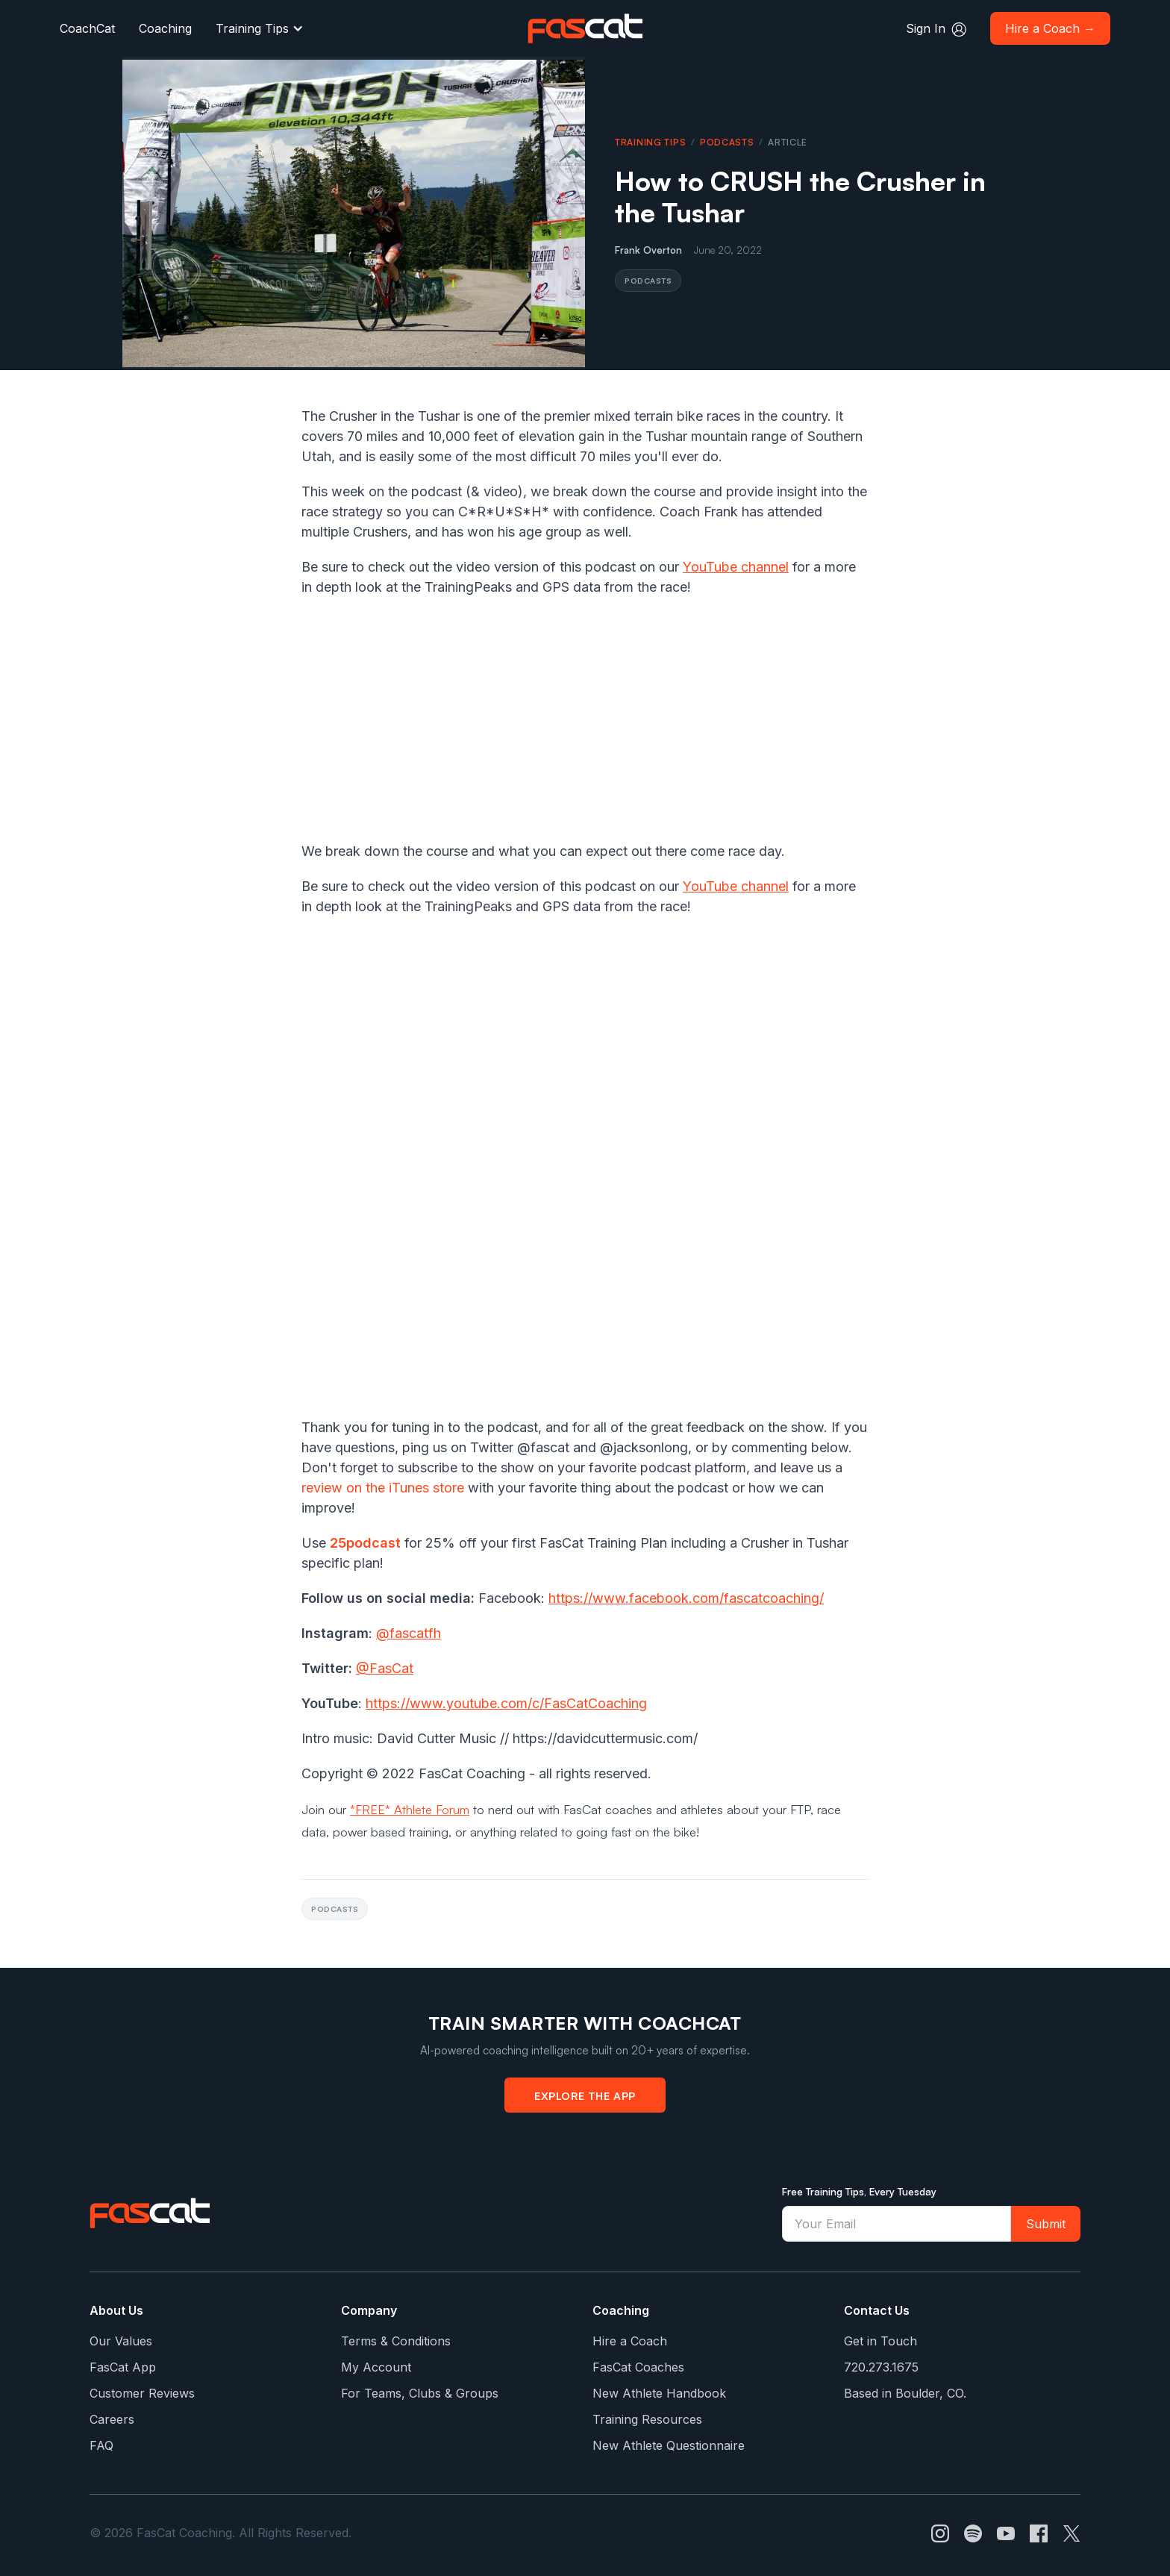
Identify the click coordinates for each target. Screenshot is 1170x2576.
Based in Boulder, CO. (905, 2393)
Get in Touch (880, 2340)
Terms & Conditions (396, 2340)
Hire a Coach (629, 2340)
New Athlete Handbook (659, 2393)
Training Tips (252, 28)
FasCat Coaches (638, 2367)
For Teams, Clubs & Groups (419, 2393)
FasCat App (123, 2367)
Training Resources (647, 2419)
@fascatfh (408, 1633)
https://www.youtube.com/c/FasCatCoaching (506, 1703)
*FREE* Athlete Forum (409, 1809)
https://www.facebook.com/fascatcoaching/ (686, 1598)
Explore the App (585, 2095)
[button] (260, 28)
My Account (376, 2367)
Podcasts (727, 142)
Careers (112, 2419)
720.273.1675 (881, 2367)
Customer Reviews (142, 2393)
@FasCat (384, 1668)
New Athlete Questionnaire (668, 2445)
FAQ (101, 2445)
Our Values (121, 2340)
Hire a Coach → (1050, 28)
